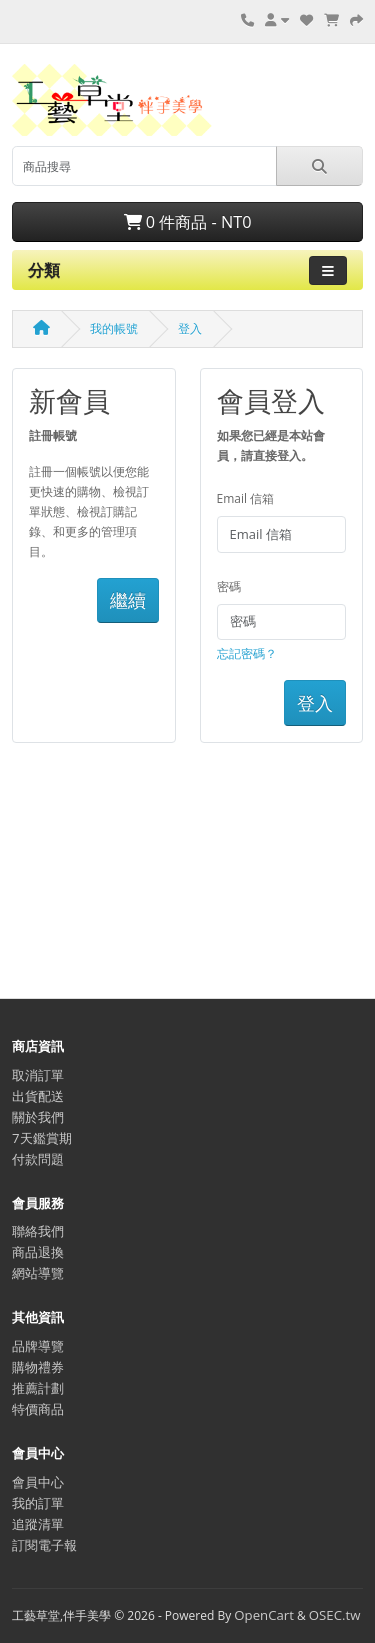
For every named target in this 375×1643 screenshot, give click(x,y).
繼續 (128, 600)
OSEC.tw (335, 1615)
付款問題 (38, 1159)
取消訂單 (38, 1075)
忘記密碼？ (247, 653)
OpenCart (264, 1615)
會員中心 (38, 1482)
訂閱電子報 (44, 1545)
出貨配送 (38, 1096)
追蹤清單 (38, 1524)
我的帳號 (114, 328)
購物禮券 (38, 1367)
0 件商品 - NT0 (188, 222)
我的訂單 (38, 1503)
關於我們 (38, 1117)
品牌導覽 (38, 1346)
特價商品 (38, 1409)
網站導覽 (38, 1273)
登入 (190, 328)
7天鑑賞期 (42, 1138)
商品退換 (38, 1252)
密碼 (229, 586)
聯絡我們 (38, 1231)
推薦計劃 (38, 1388)
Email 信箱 (246, 498)
